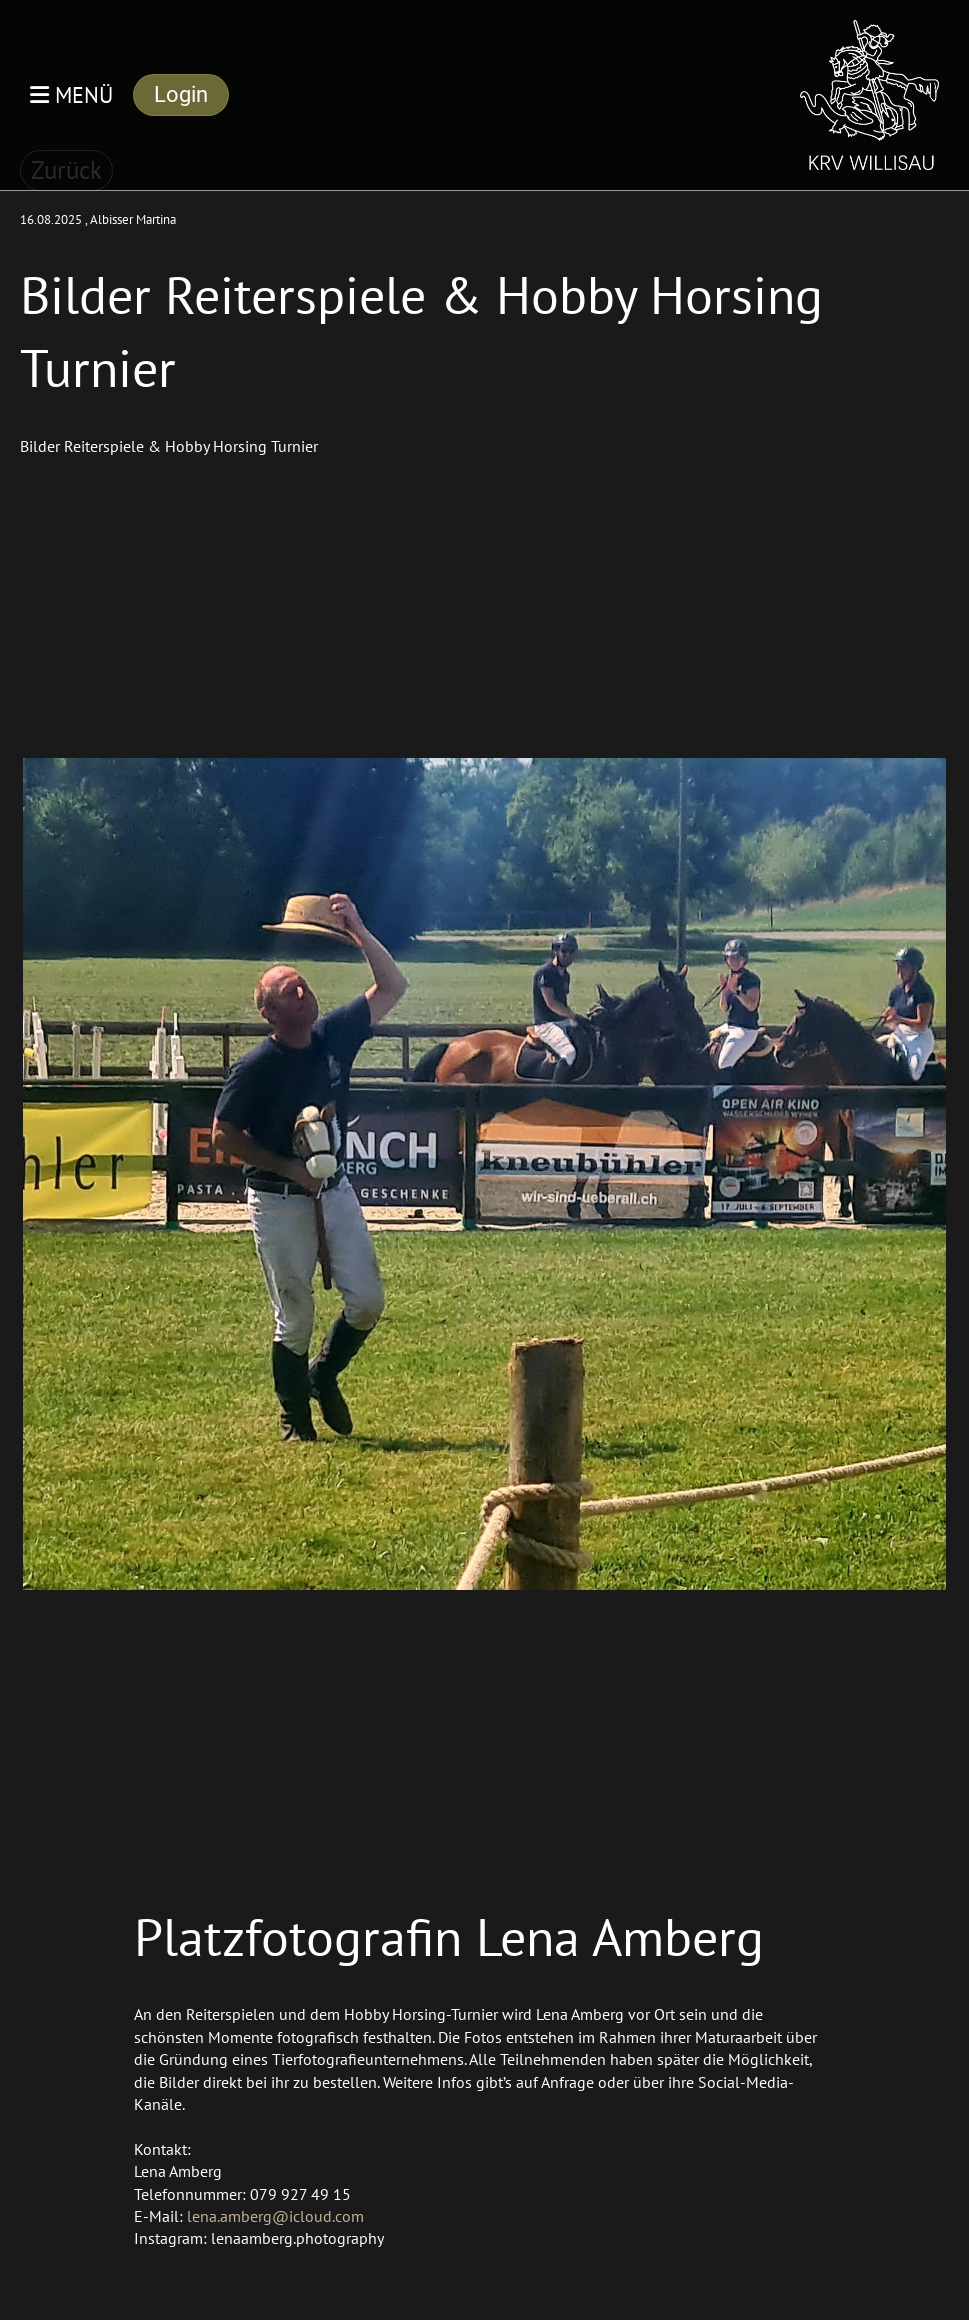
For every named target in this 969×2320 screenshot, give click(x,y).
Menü (71, 95)
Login (181, 94)
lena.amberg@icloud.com (275, 2216)
